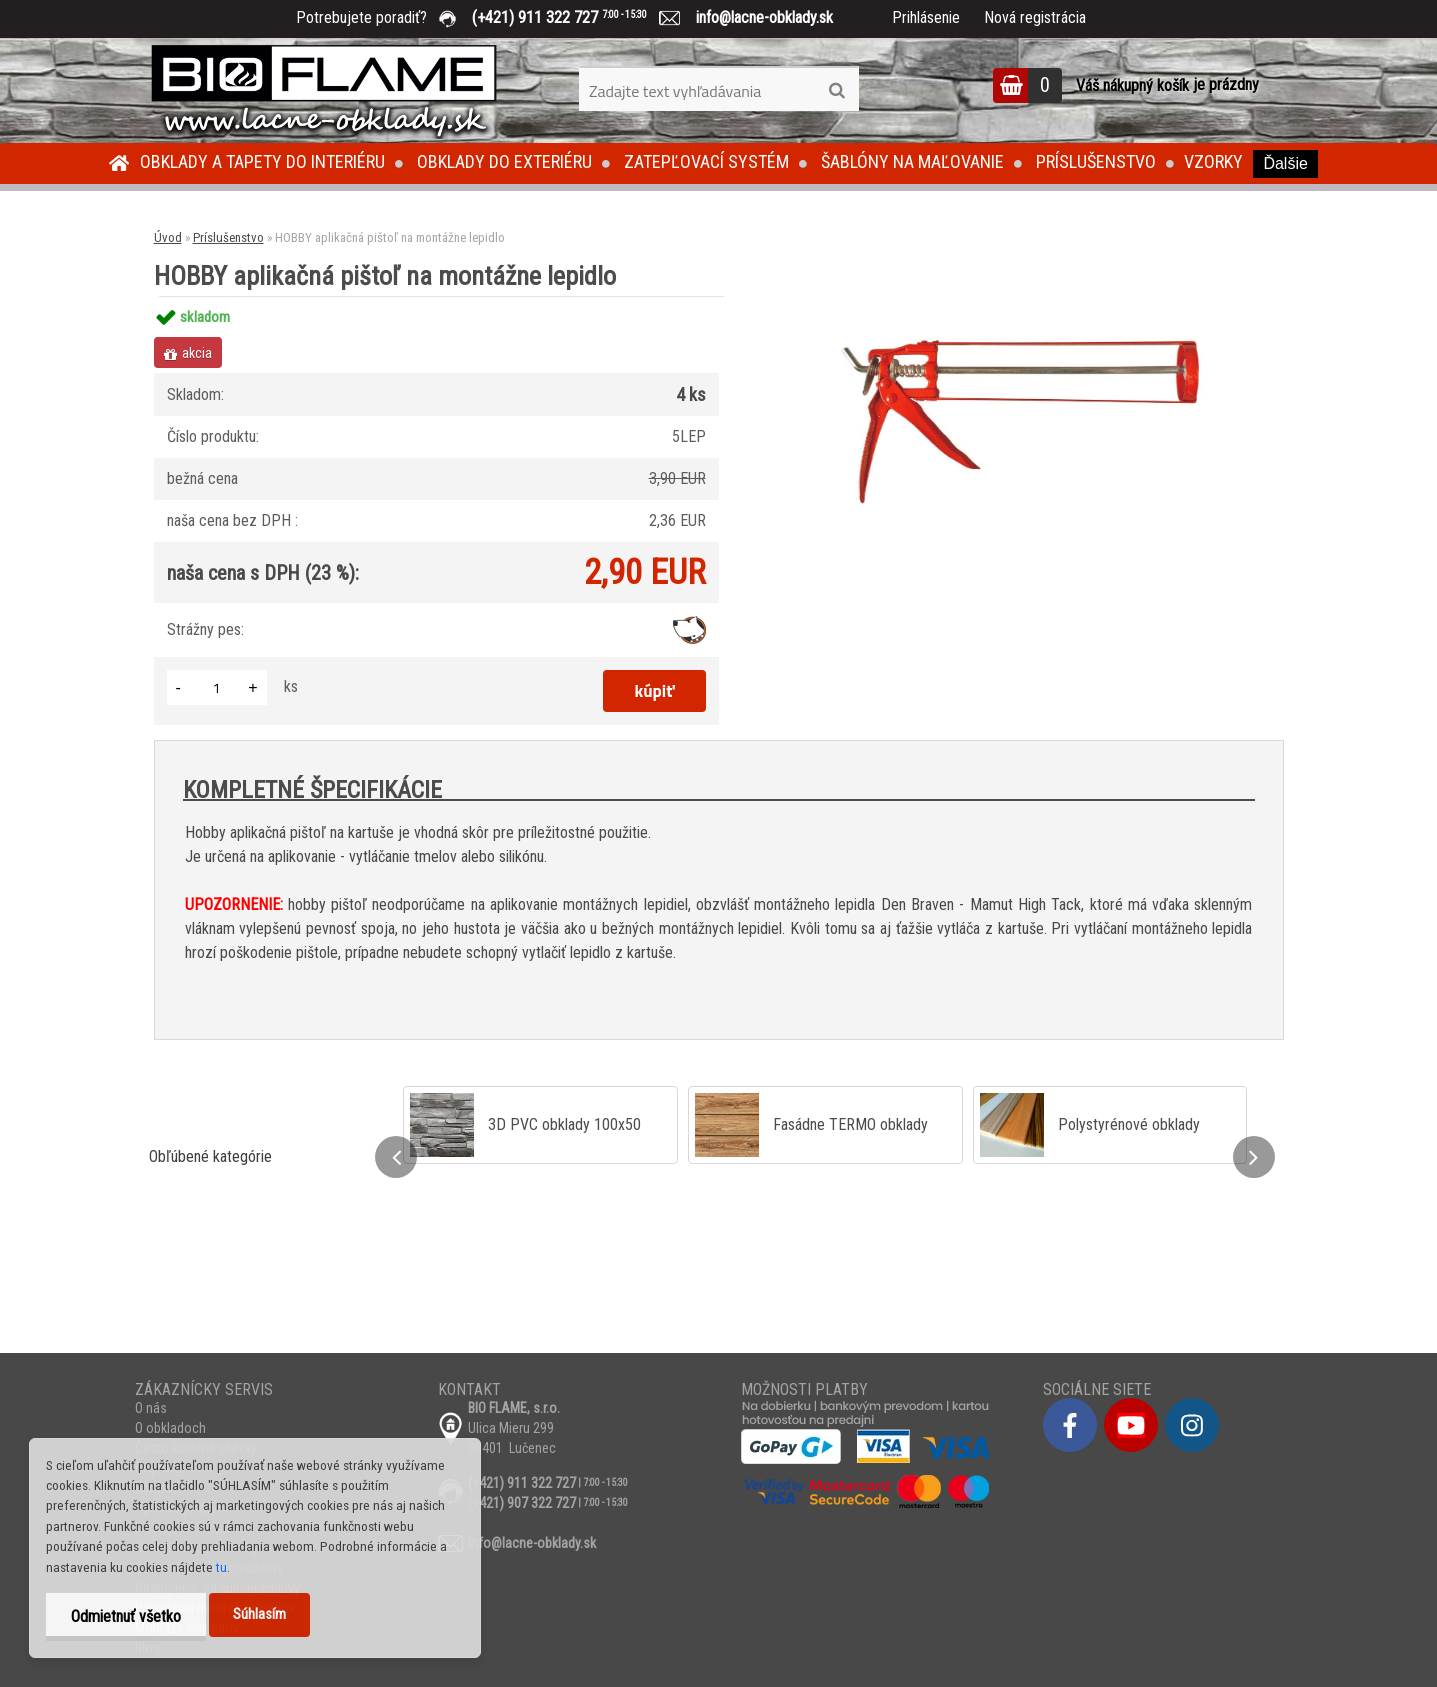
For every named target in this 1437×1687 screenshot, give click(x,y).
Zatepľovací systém (706, 161)
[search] (836, 91)
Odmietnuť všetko (126, 1616)
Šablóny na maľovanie (912, 161)
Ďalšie (1285, 163)
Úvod (168, 237)
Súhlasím (259, 1614)
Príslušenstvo (1096, 161)
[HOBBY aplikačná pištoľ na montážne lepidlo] (1021, 296)
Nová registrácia (1035, 17)
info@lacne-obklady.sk (756, 17)
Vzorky (1213, 161)
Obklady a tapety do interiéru (262, 161)
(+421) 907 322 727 (522, 1503)
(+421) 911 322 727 (574, 17)
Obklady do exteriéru (504, 161)
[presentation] (396, 1157)
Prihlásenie (926, 17)
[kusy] (217, 687)
